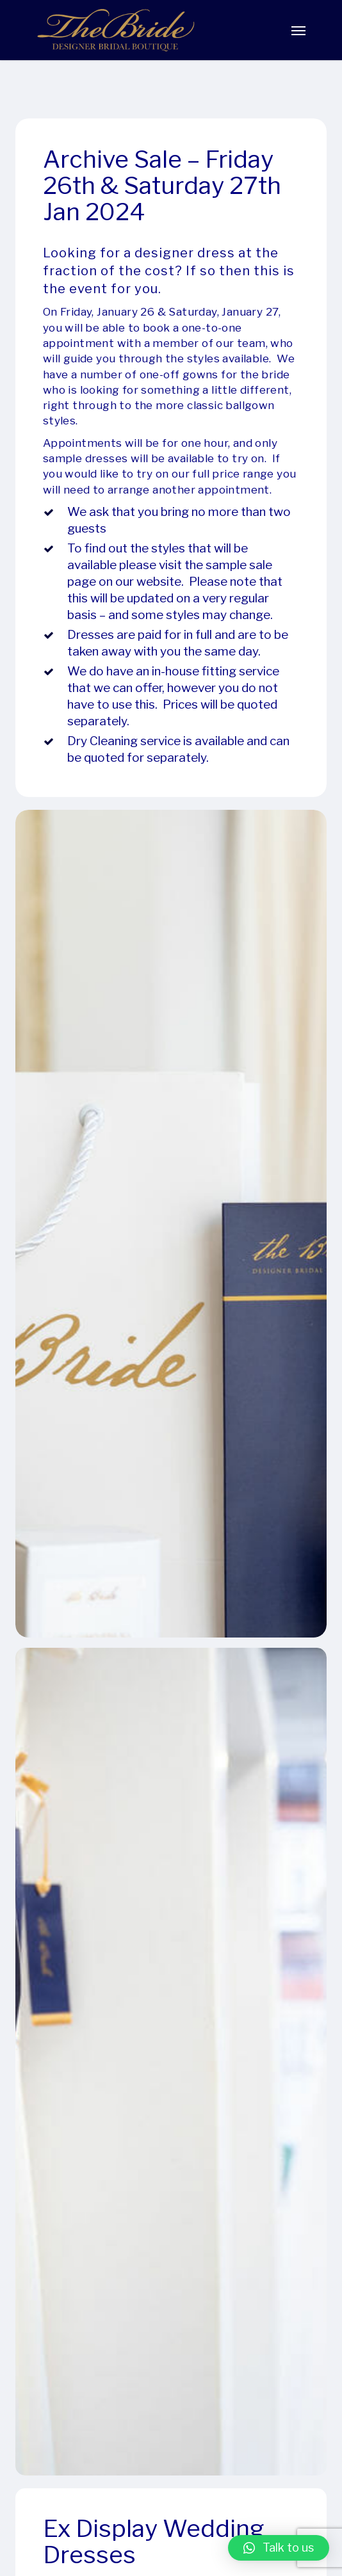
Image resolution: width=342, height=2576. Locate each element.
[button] (279, 2548)
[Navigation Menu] (298, 30)
